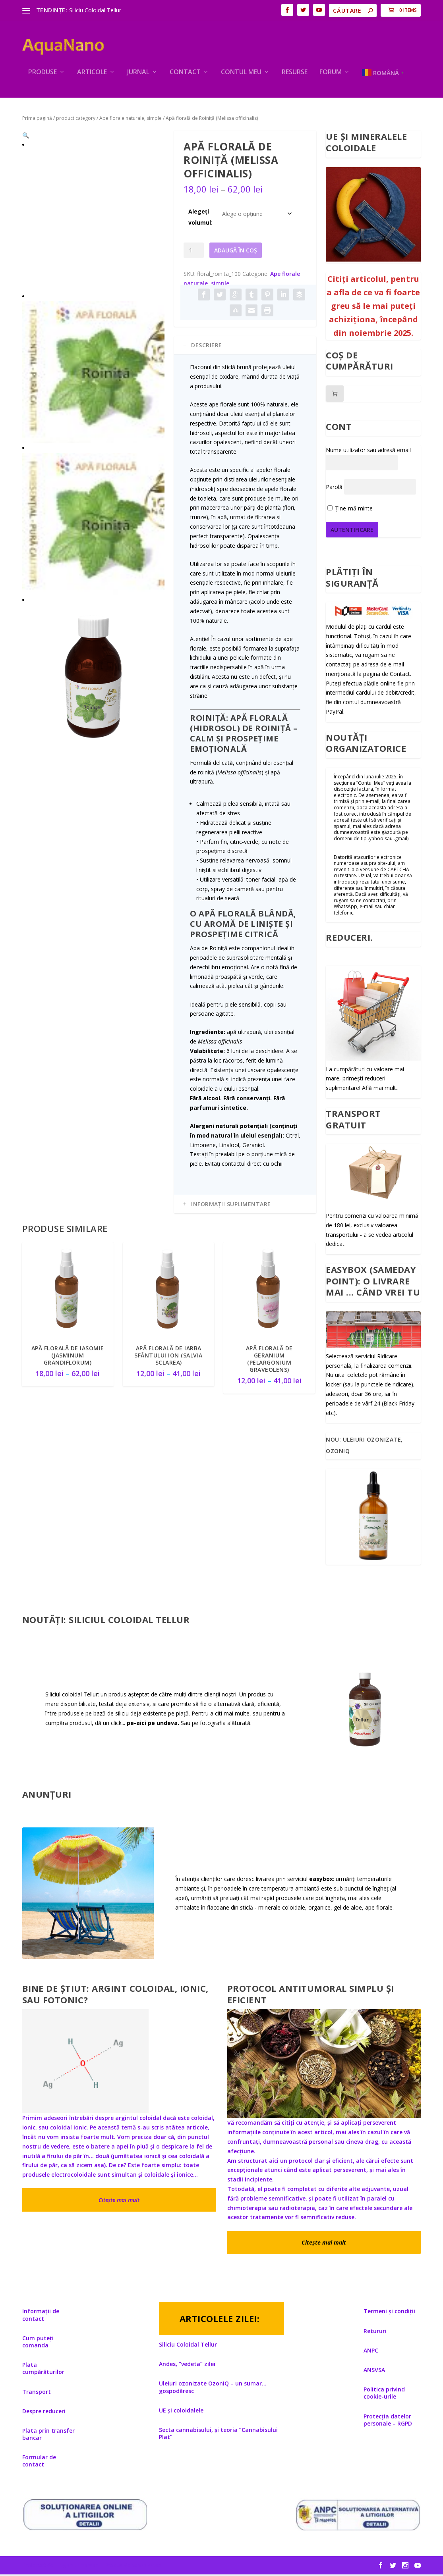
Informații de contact (40, 2316)
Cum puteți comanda (38, 2343)
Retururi (375, 2332)
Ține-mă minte (350, 510)
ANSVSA (374, 2371)
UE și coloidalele (181, 2412)
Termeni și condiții (389, 2313)
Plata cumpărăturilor (43, 2369)
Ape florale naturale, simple (130, 119)
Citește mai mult (119, 2201)
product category (75, 119)
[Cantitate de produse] (194, 252)
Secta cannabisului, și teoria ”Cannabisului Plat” (218, 2435)
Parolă (334, 489)
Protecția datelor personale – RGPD (388, 2421)
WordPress (146, 2566)
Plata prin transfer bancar (48, 2435)
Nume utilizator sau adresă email (368, 451)
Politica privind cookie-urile (384, 2394)
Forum (330, 74)
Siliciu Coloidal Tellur (95, 10)
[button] (152, 145)
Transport (36, 2393)
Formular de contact (39, 2462)
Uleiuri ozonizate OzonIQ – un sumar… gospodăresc (213, 2388)
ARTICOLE (92, 74)
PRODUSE (42, 74)
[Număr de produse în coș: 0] (335, 395)
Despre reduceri (44, 2412)
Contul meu (241, 74)
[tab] (245, 347)
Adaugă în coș (235, 252)
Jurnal (138, 74)
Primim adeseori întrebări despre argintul (80, 2120)
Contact (185, 74)
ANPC (371, 2352)
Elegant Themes (76, 2566)
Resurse (295, 74)
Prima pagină (37, 119)
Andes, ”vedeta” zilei (187, 2365)
